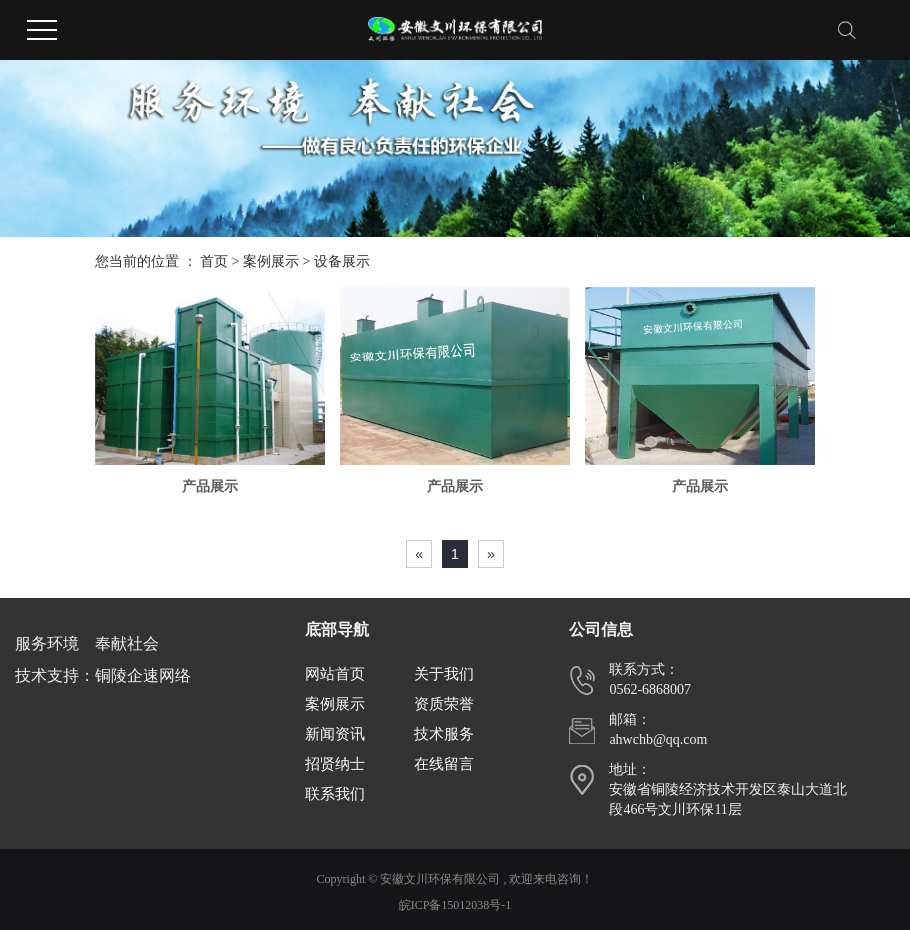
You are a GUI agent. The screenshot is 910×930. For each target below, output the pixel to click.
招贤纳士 (335, 764)
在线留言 (444, 764)
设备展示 (342, 261)
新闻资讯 (335, 734)
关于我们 (444, 674)
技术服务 (444, 734)
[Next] (491, 554)
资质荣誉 (444, 704)
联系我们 (335, 794)
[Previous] (419, 554)
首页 (214, 261)
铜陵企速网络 (143, 675)
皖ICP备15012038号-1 (455, 905)
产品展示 (210, 486)
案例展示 (271, 261)
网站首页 (335, 674)
